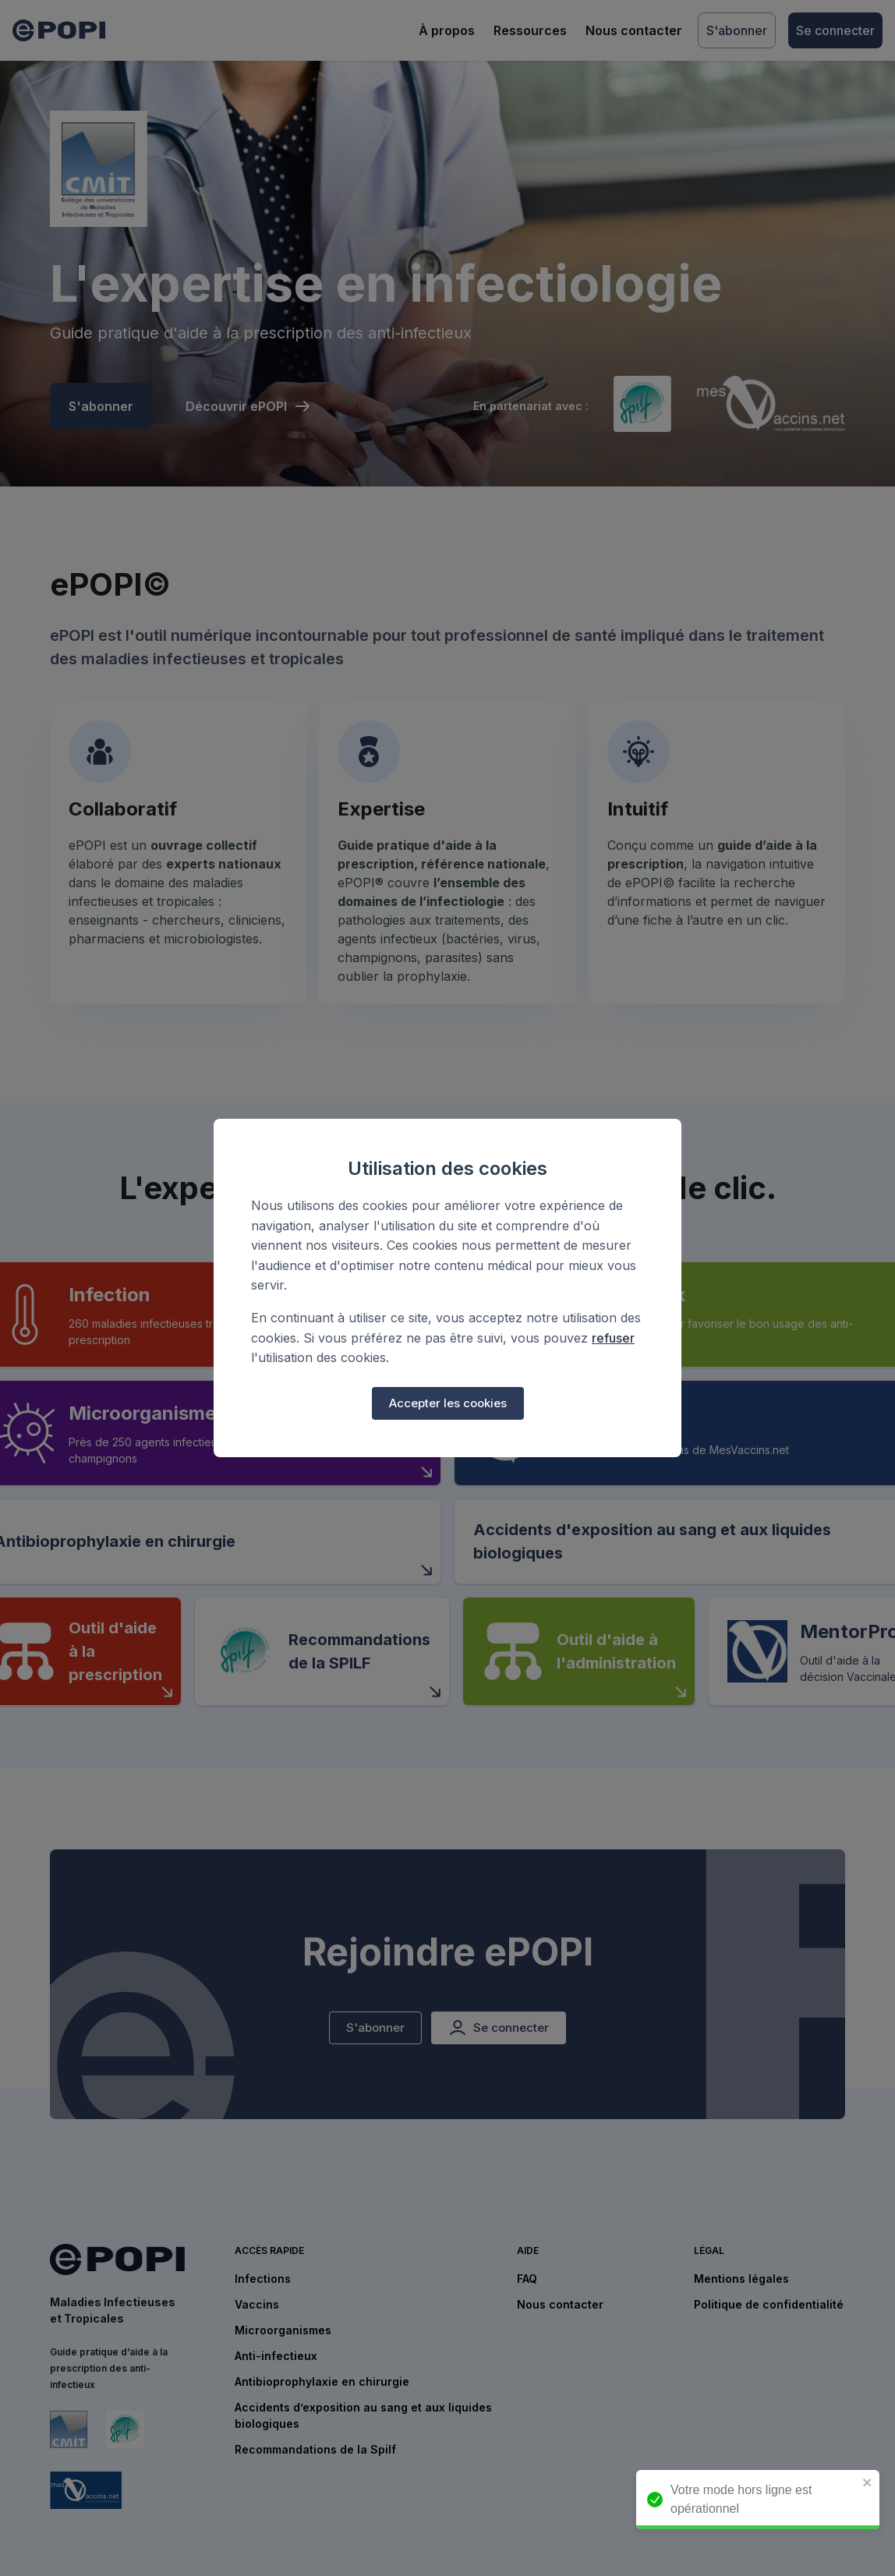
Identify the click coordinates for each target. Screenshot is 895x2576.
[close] (875, 2483)
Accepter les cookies (448, 1403)
